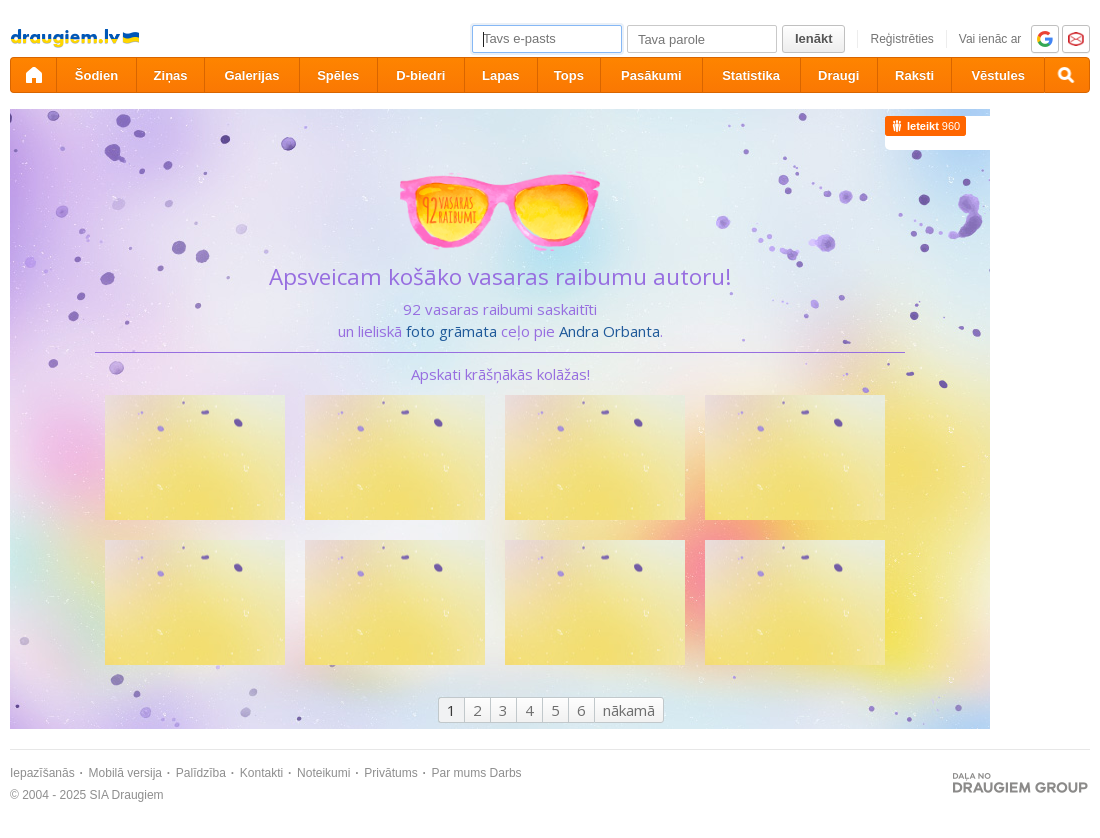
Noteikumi (323, 773)
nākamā (629, 710)
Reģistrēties (901, 39)
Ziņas (171, 75)
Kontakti (261, 773)
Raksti (914, 75)
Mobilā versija (125, 773)
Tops (569, 75)
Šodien (96, 75)
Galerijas (251, 75)
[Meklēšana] (1067, 75)
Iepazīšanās (42, 773)
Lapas (501, 75)
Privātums (390, 773)
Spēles (338, 75)
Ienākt (814, 38)
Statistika (751, 75)
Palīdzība (201, 773)
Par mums (459, 773)
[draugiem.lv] (33, 75)
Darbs (506, 773)
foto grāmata (451, 331)
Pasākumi (651, 75)
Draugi (838, 75)
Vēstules (997, 75)
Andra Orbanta (609, 331)
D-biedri (420, 75)
